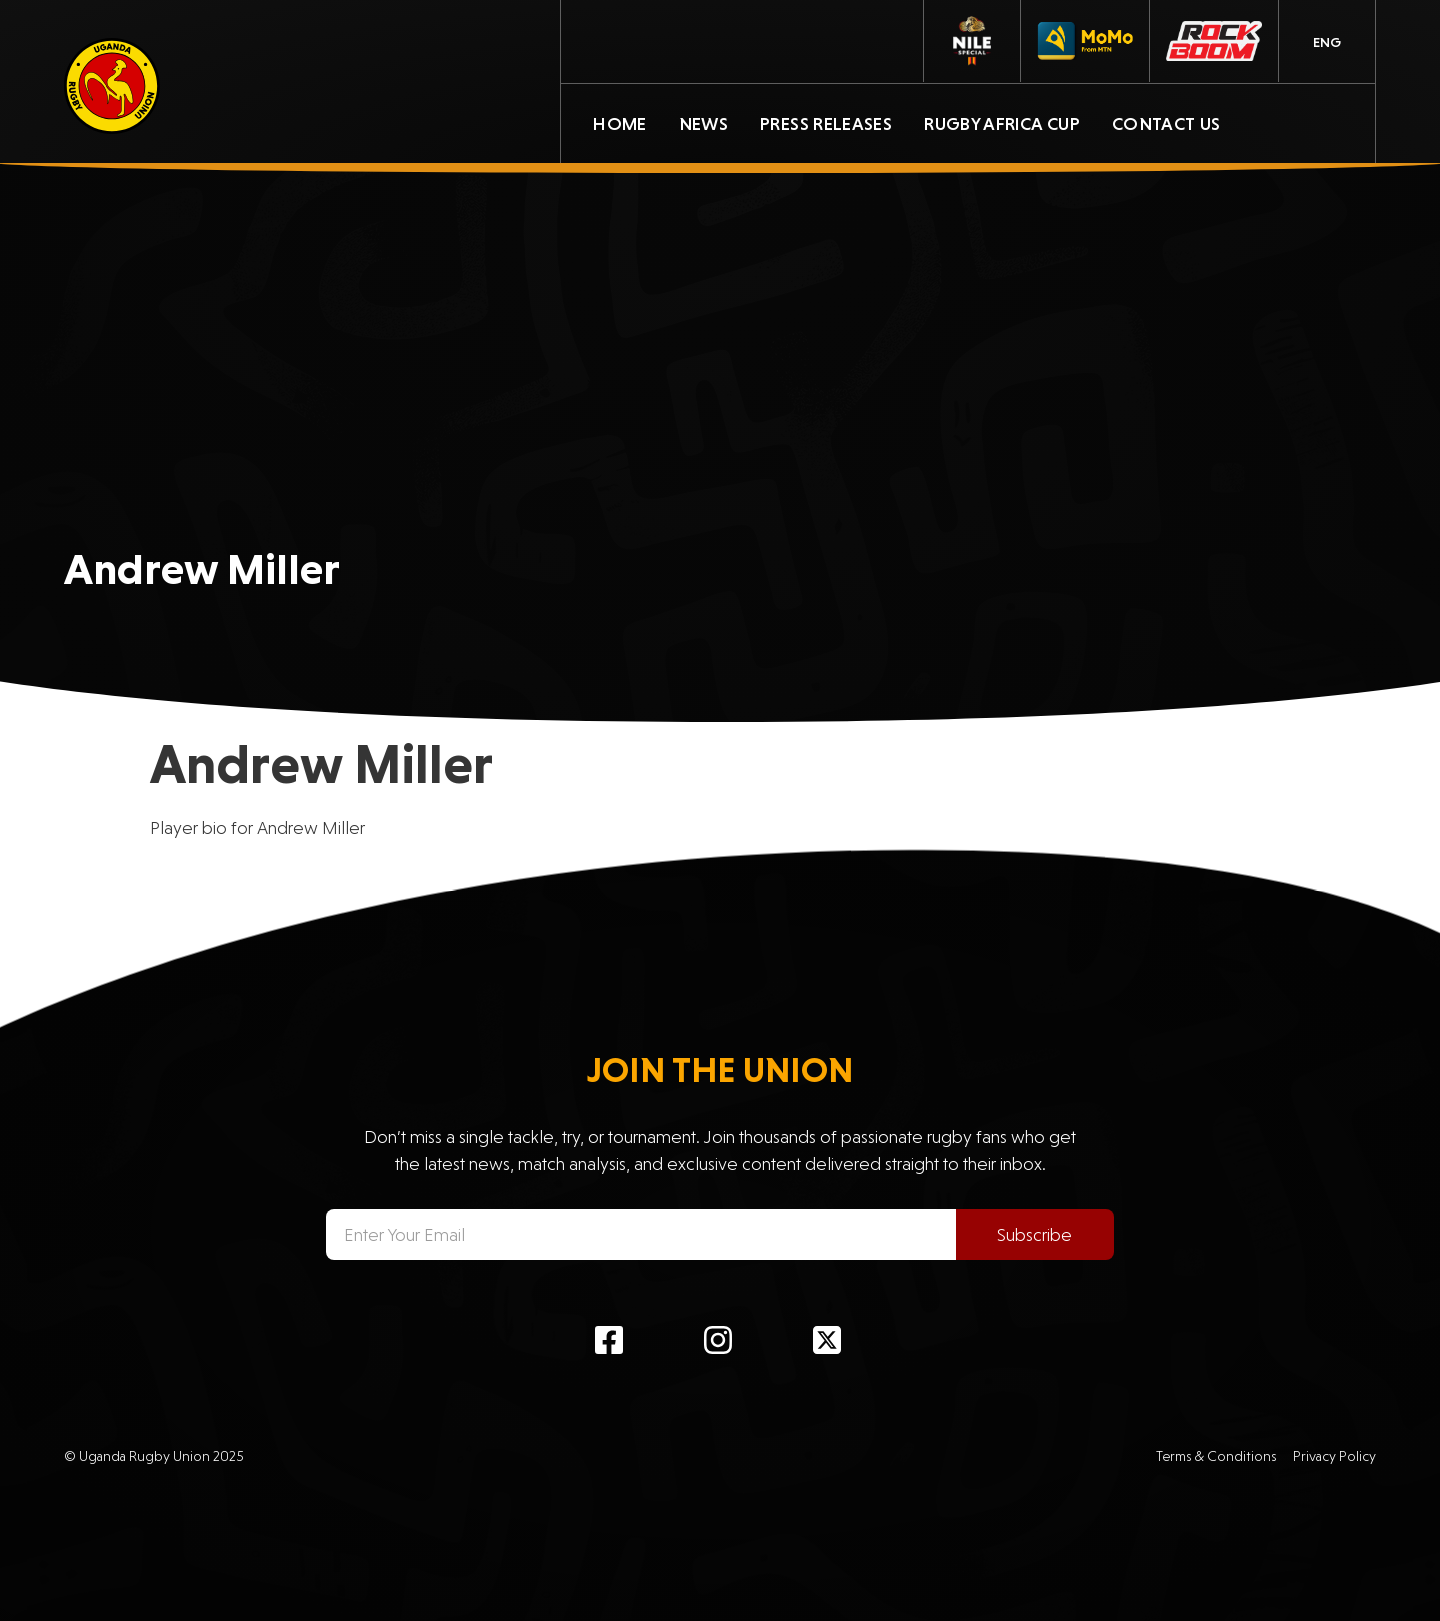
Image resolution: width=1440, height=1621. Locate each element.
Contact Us (1166, 123)
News (703, 123)
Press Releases (826, 123)
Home (619, 123)
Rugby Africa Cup (1002, 123)
